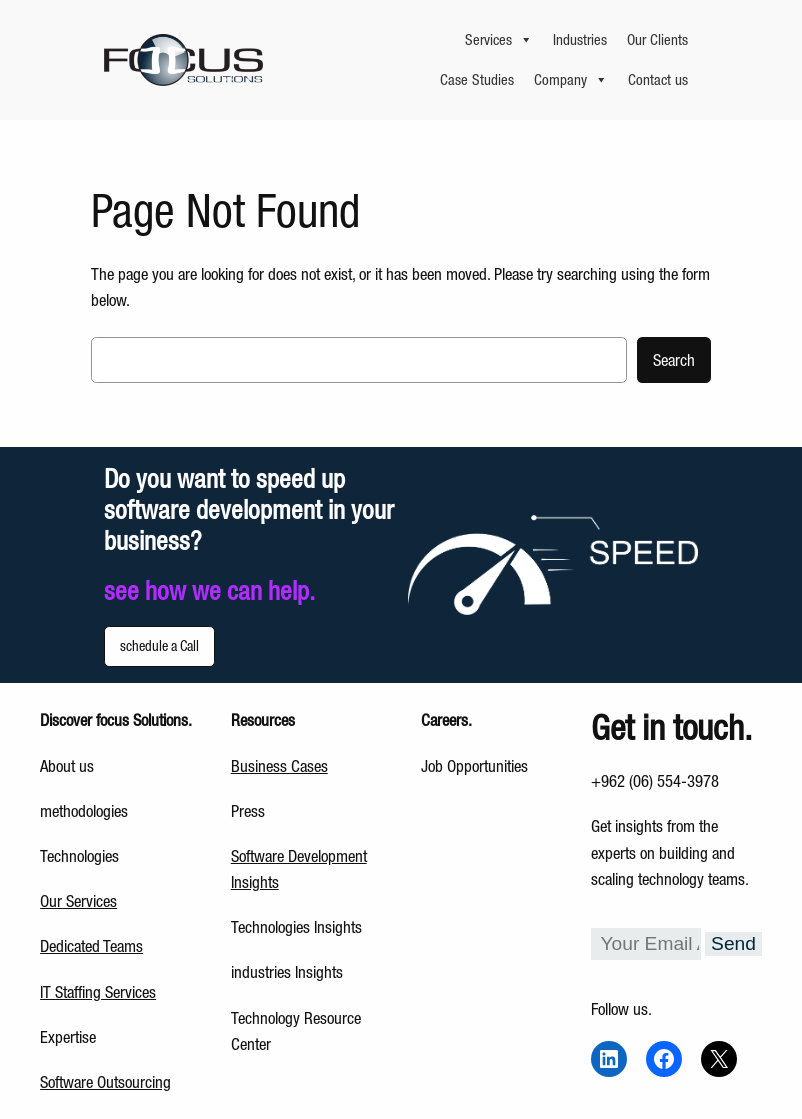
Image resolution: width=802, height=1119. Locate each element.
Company (571, 80)
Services (499, 40)
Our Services (78, 901)
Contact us (658, 79)
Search (674, 360)
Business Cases (279, 766)
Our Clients (657, 39)
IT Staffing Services (98, 992)
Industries (580, 39)
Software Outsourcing (105, 1082)
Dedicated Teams (91, 946)
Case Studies (477, 79)
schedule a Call (159, 646)
